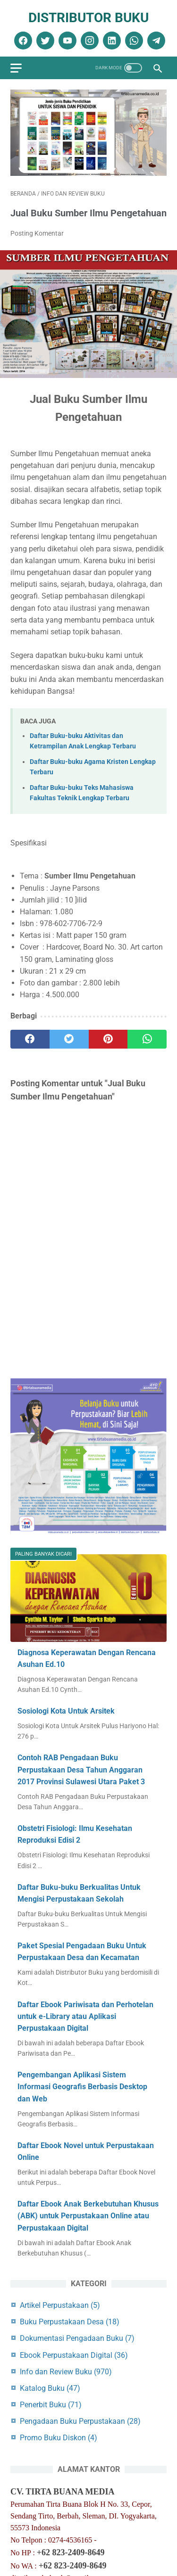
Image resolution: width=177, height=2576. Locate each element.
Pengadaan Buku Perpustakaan (80, 2421)
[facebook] (22, 40)
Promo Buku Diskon (58, 2437)
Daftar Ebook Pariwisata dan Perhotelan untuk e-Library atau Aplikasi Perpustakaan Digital (85, 2016)
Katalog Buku (50, 2388)
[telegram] (155, 40)
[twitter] (44, 40)
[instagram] (88, 40)
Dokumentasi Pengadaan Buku (77, 2338)
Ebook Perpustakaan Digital (74, 2355)
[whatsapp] (133, 40)
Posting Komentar (37, 233)
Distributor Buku (88, 17)
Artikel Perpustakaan (60, 2305)
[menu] (16, 68)
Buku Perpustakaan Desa (69, 2321)
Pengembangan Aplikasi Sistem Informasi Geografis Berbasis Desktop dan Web (82, 2086)
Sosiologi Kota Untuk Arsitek (66, 1710)
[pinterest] (108, 1039)
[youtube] (66, 40)
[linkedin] (111, 40)
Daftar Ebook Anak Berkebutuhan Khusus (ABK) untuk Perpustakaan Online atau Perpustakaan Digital (88, 2215)
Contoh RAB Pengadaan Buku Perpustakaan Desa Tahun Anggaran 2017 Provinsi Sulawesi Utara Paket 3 (81, 1769)
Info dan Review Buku (66, 2371)
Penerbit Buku (51, 2404)
